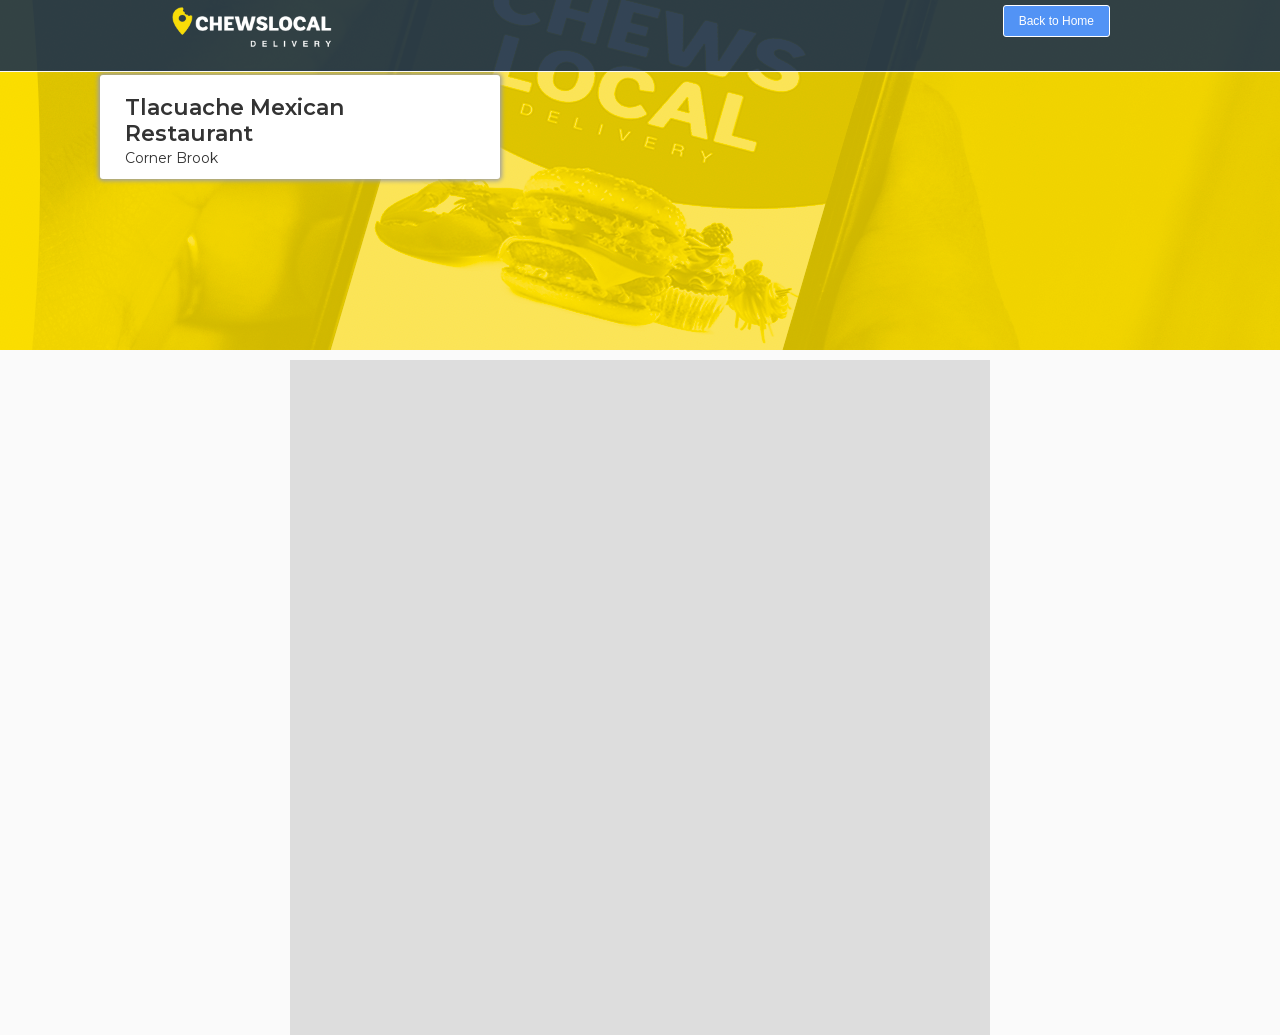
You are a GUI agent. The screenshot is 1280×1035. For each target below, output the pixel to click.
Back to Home (1056, 21)
